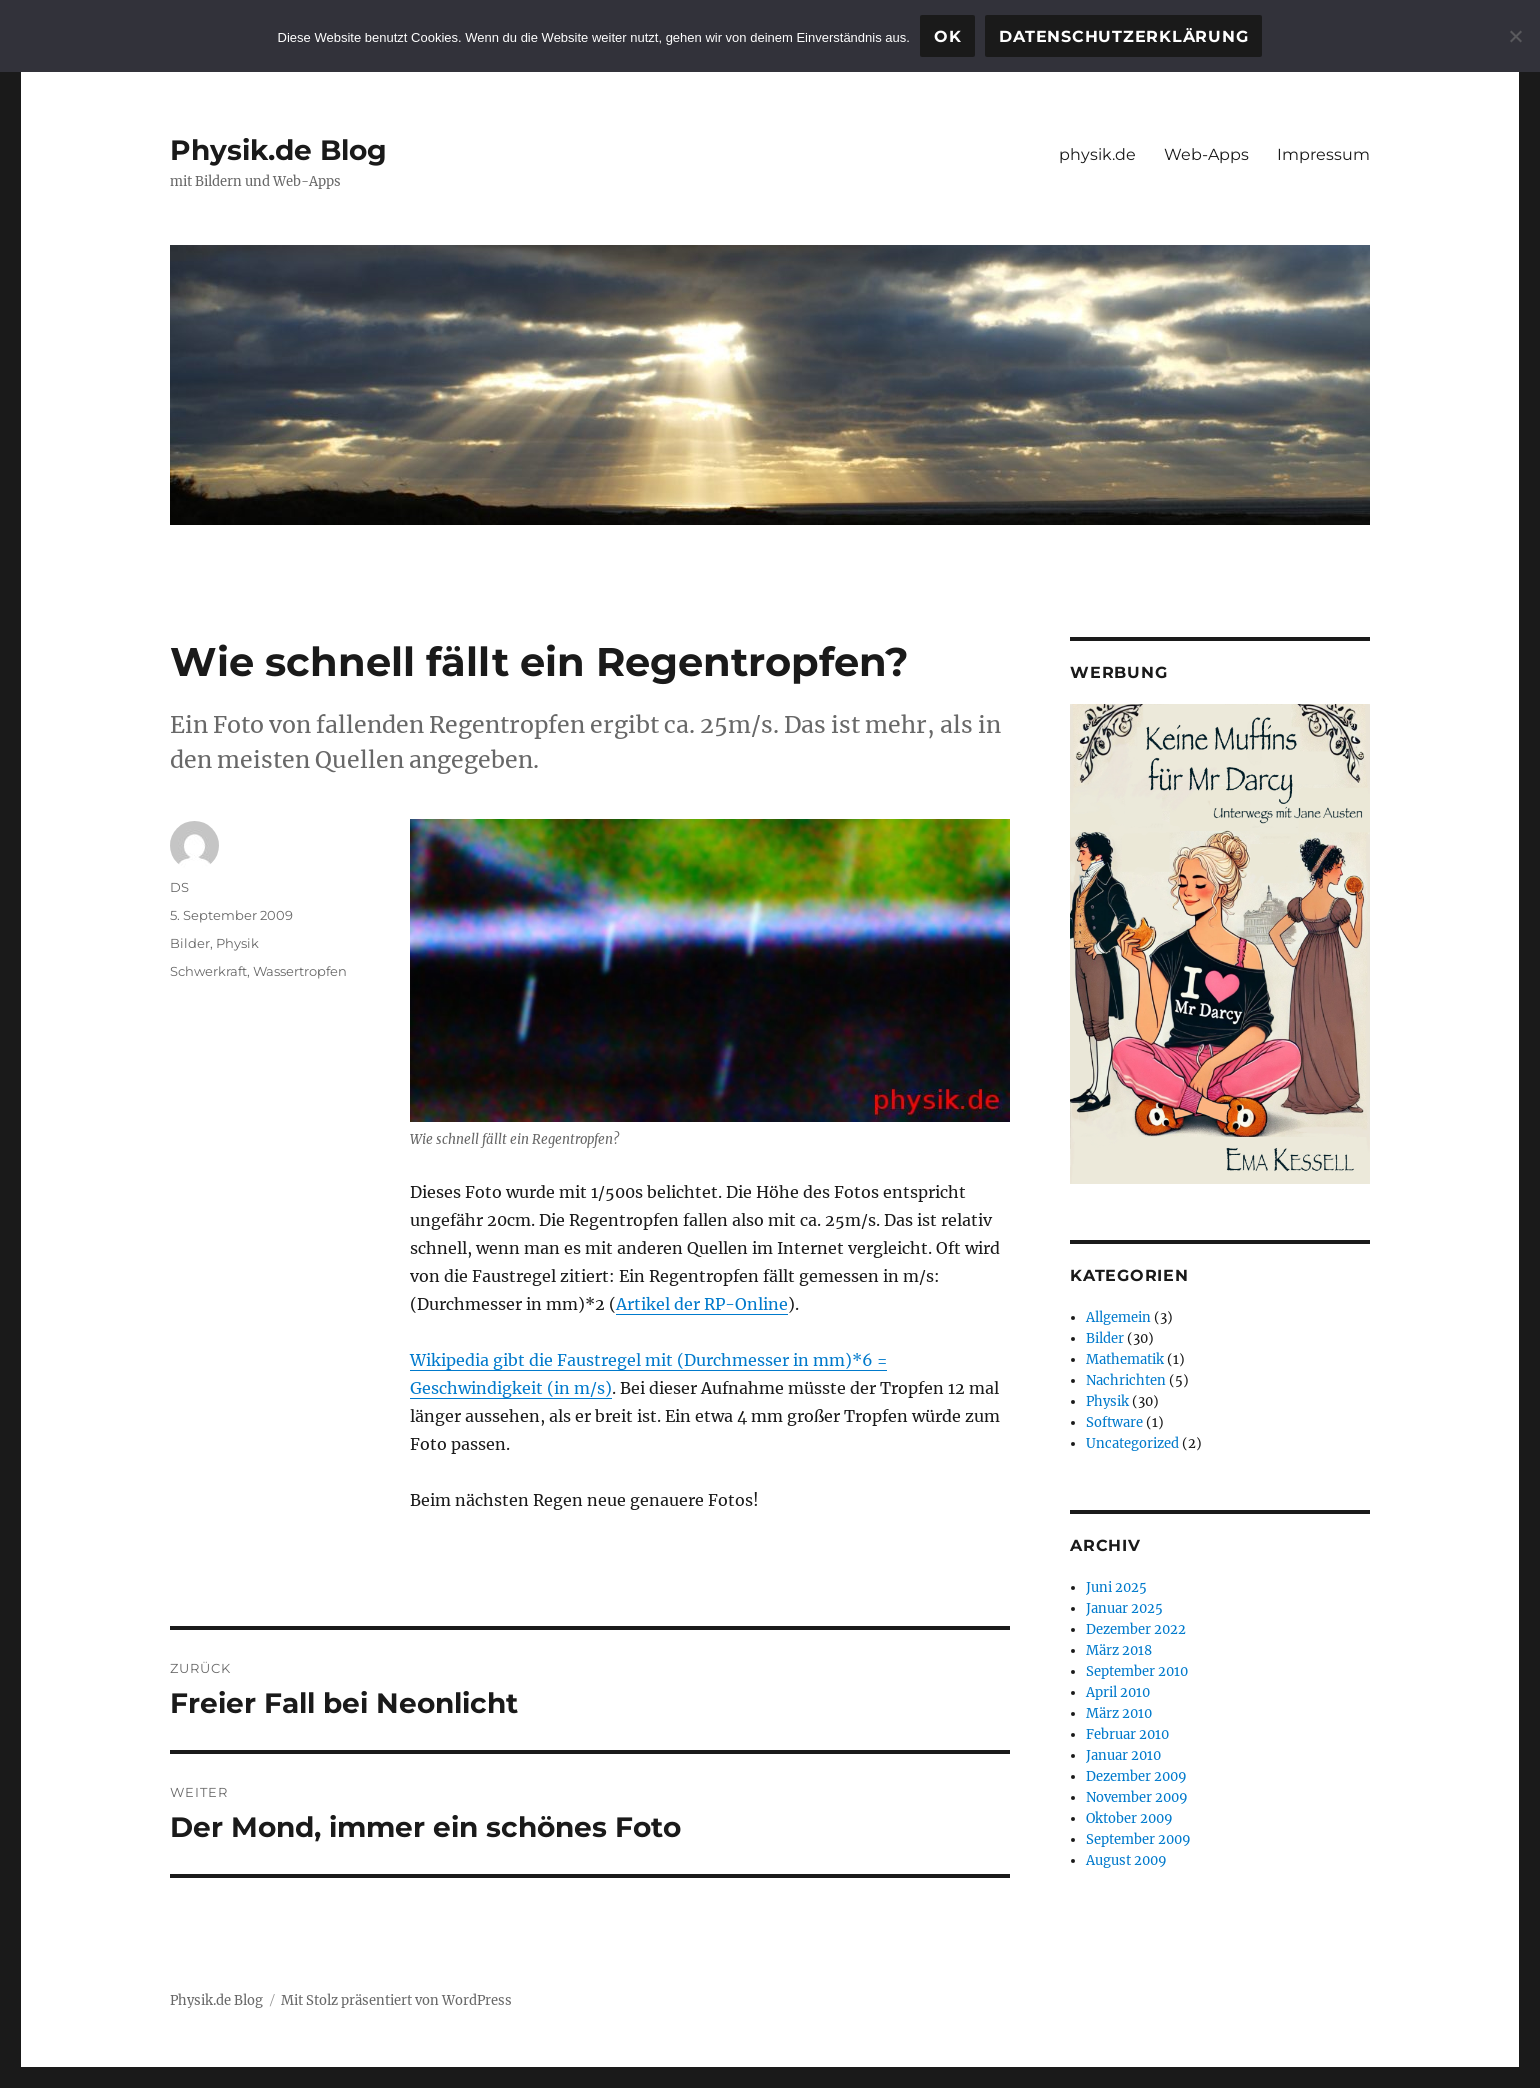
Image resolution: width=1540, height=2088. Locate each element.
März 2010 (1119, 1713)
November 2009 (1137, 1797)
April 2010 (1118, 1692)
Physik (237, 943)
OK (948, 36)
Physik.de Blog (278, 150)
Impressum (1323, 154)
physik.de (1097, 154)
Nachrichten (1126, 1380)
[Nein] (1515, 36)
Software (1114, 1422)
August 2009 (1126, 1860)
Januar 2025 (1124, 1608)
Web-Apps (1206, 154)
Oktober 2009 (1129, 1818)
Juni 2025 (1116, 1587)
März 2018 (1119, 1650)
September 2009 (1138, 1839)
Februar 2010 (1127, 1734)
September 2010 (1137, 1671)
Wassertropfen (300, 971)
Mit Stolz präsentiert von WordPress (396, 2000)
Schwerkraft (208, 971)
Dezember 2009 (1136, 1776)
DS (179, 887)
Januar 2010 (1123, 1755)
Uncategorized (1132, 1443)
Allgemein (1118, 1317)
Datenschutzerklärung (1123, 36)
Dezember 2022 (1136, 1629)
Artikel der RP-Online (702, 1304)
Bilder (190, 943)
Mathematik (1125, 1359)
